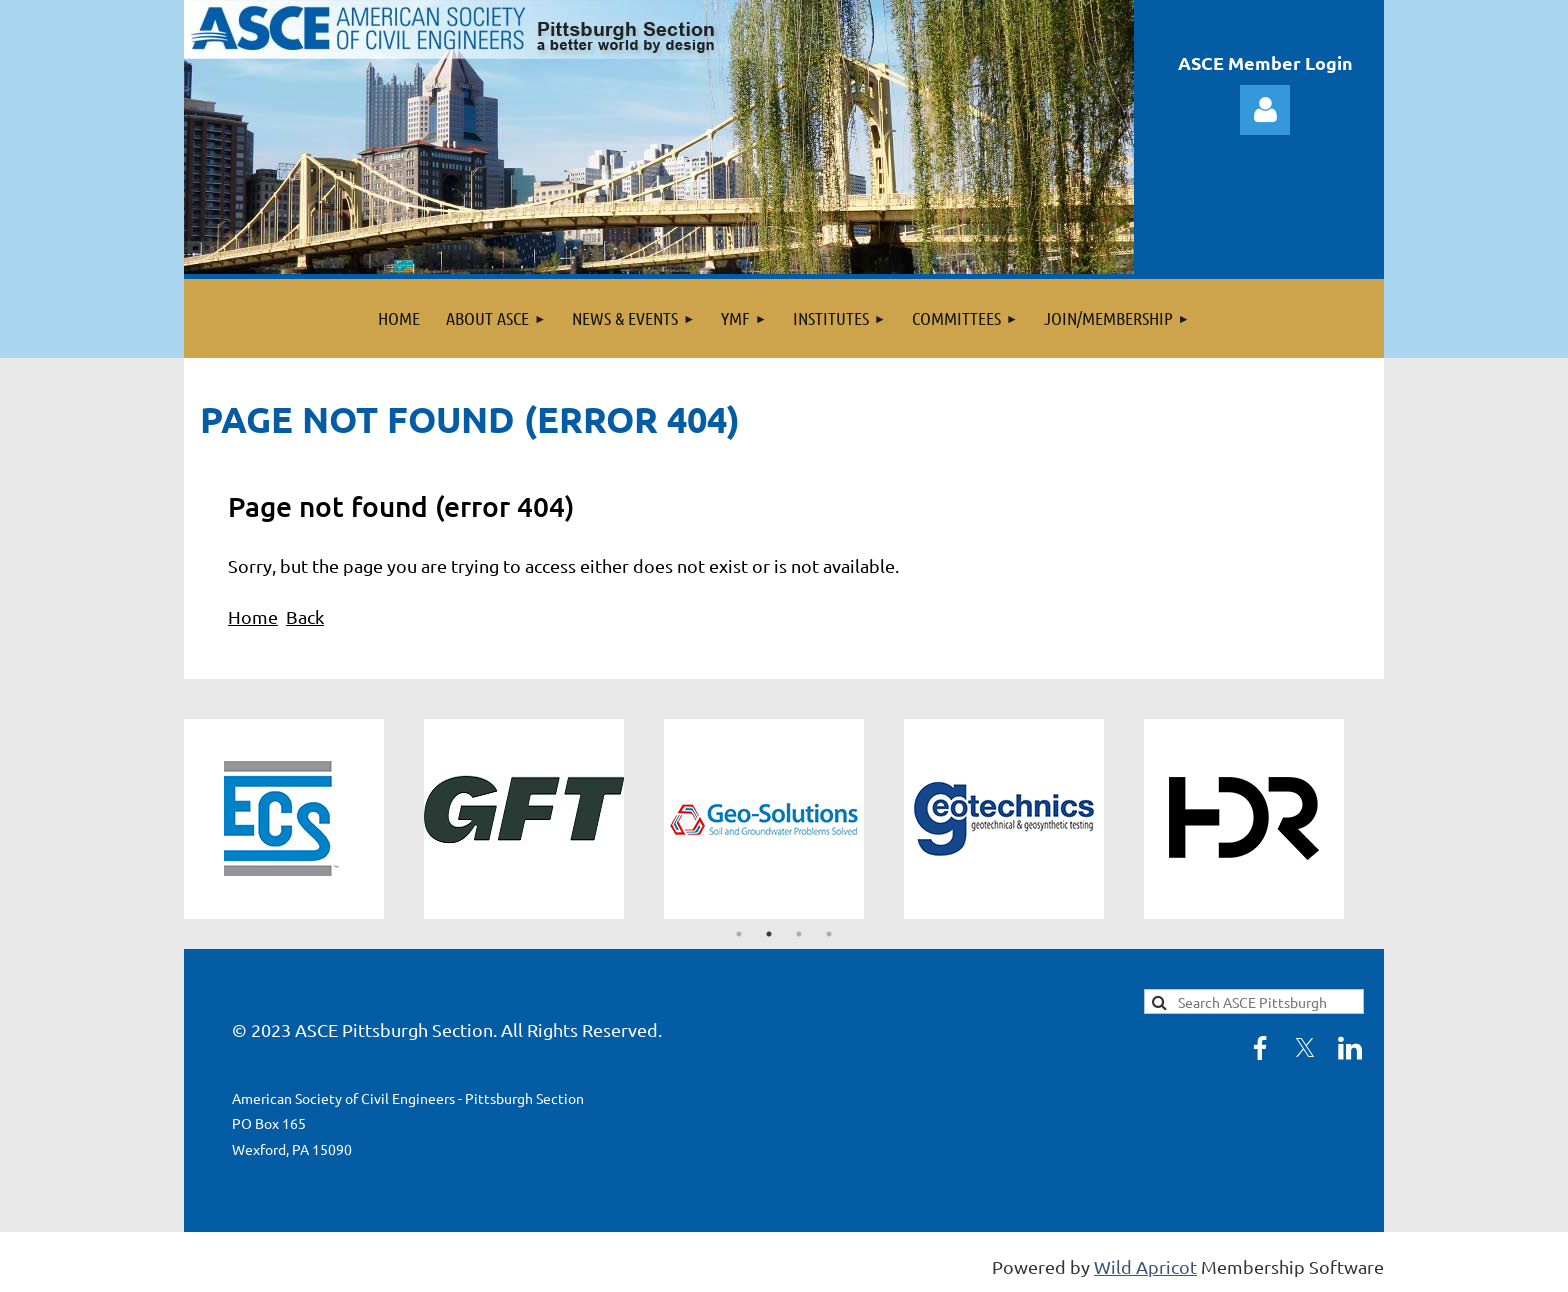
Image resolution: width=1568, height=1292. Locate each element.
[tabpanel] (304, 819)
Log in (1265, 110)
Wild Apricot (1145, 1266)
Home (253, 616)
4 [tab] (829, 934)
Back (305, 616)
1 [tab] (739, 934)
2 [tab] (769, 934)
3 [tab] (799, 934)
